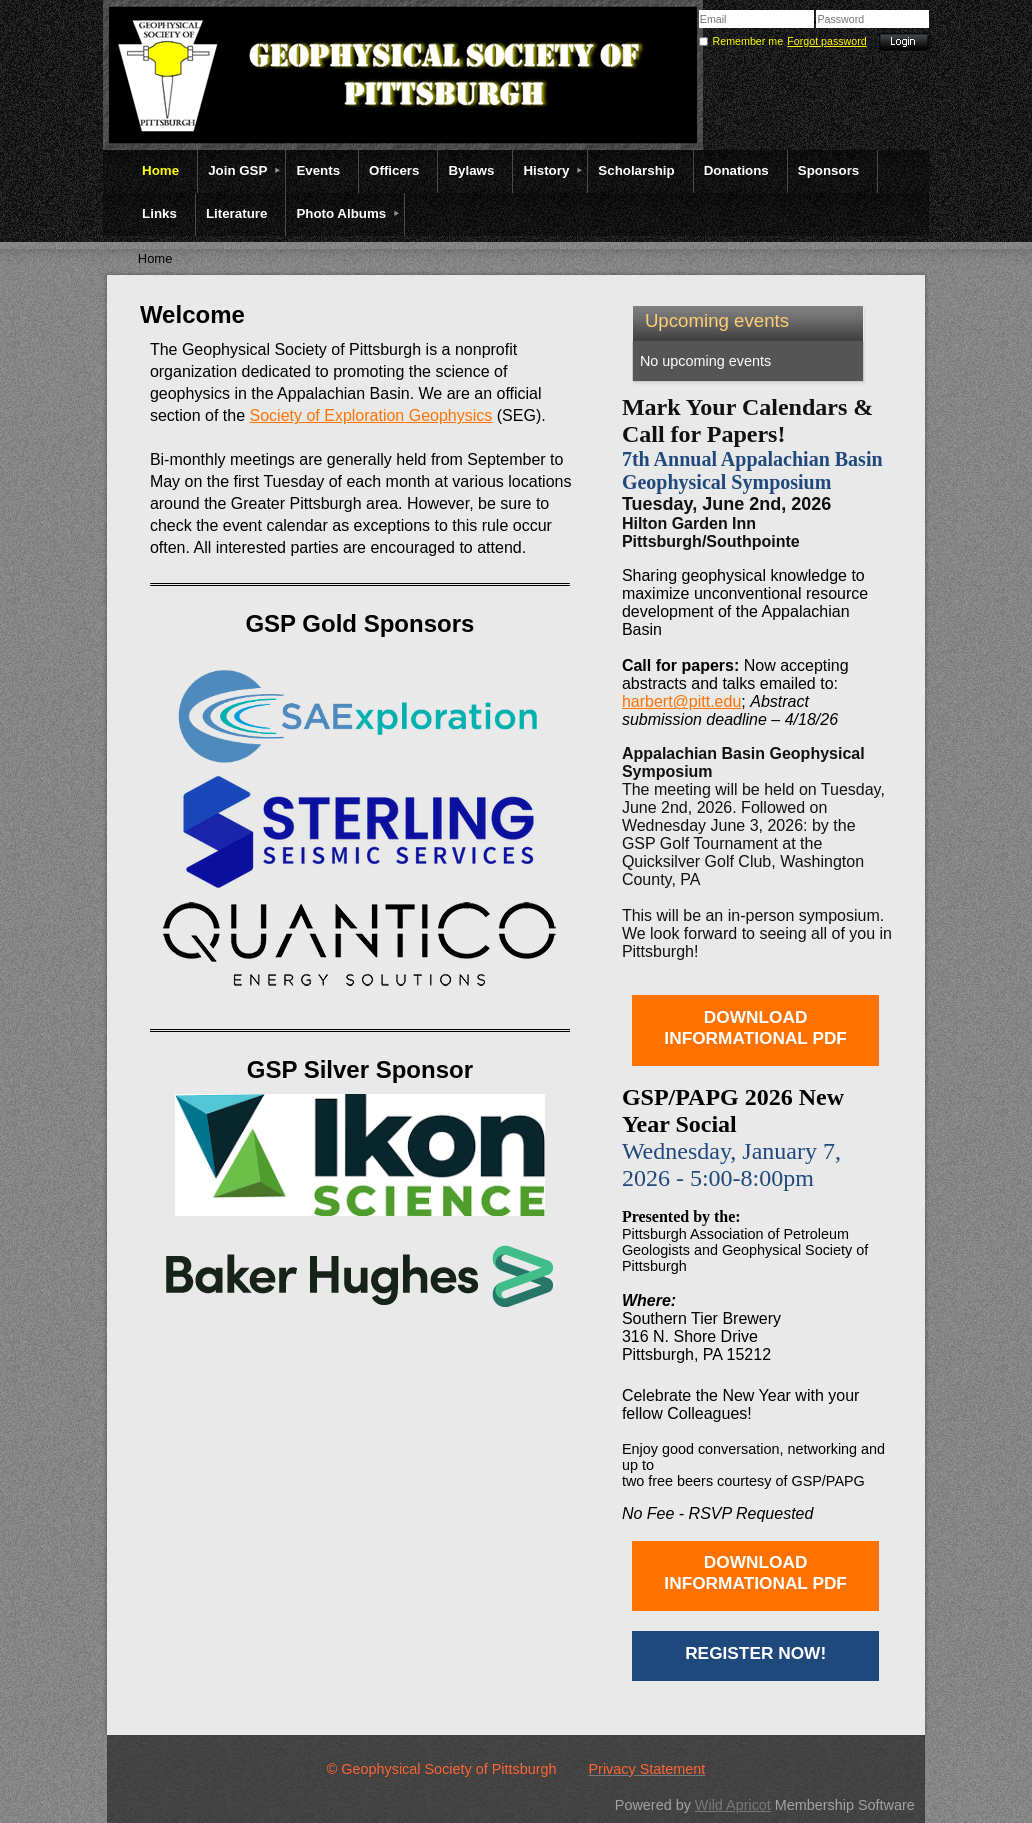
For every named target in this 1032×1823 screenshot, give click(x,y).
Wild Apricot (733, 1805)
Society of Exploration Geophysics (371, 415)
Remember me (748, 41)
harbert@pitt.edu (681, 701)
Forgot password (826, 41)
